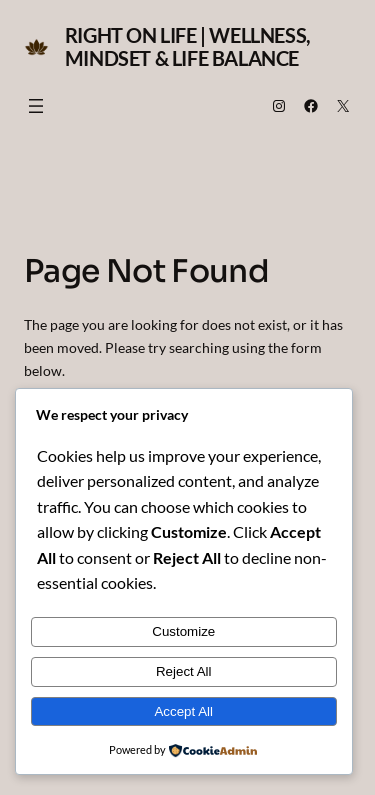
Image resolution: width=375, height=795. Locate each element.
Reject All (184, 671)
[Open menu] (36, 106)
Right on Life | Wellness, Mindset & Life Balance (188, 46)
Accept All (183, 711)
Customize (183, 631)
